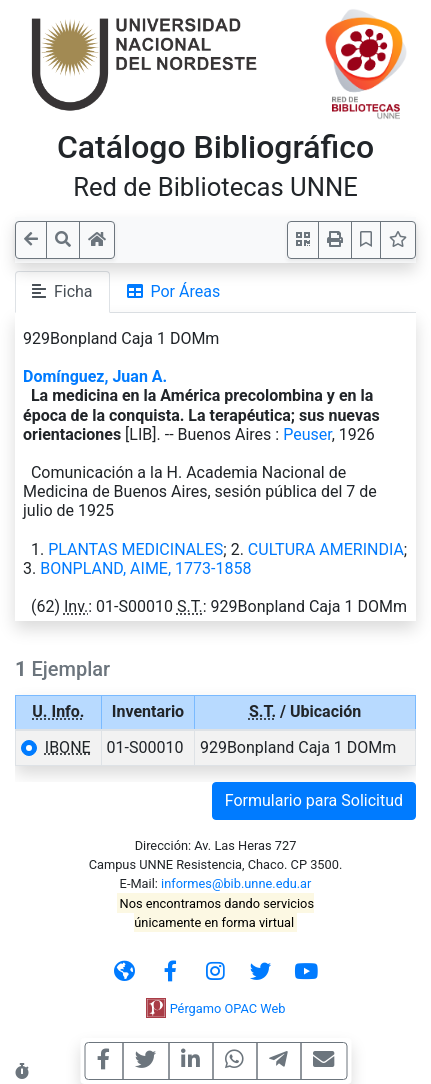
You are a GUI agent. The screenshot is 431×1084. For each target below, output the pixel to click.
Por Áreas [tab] (174, 291)
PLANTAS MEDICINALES (135, 549)
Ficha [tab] (62, 291)
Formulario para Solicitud (314, 800)
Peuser (307, 434)
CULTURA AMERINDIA (326, 549)
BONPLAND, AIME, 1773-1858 (145, 568)
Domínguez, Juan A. (95, 376)
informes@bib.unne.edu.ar (236, 883)
